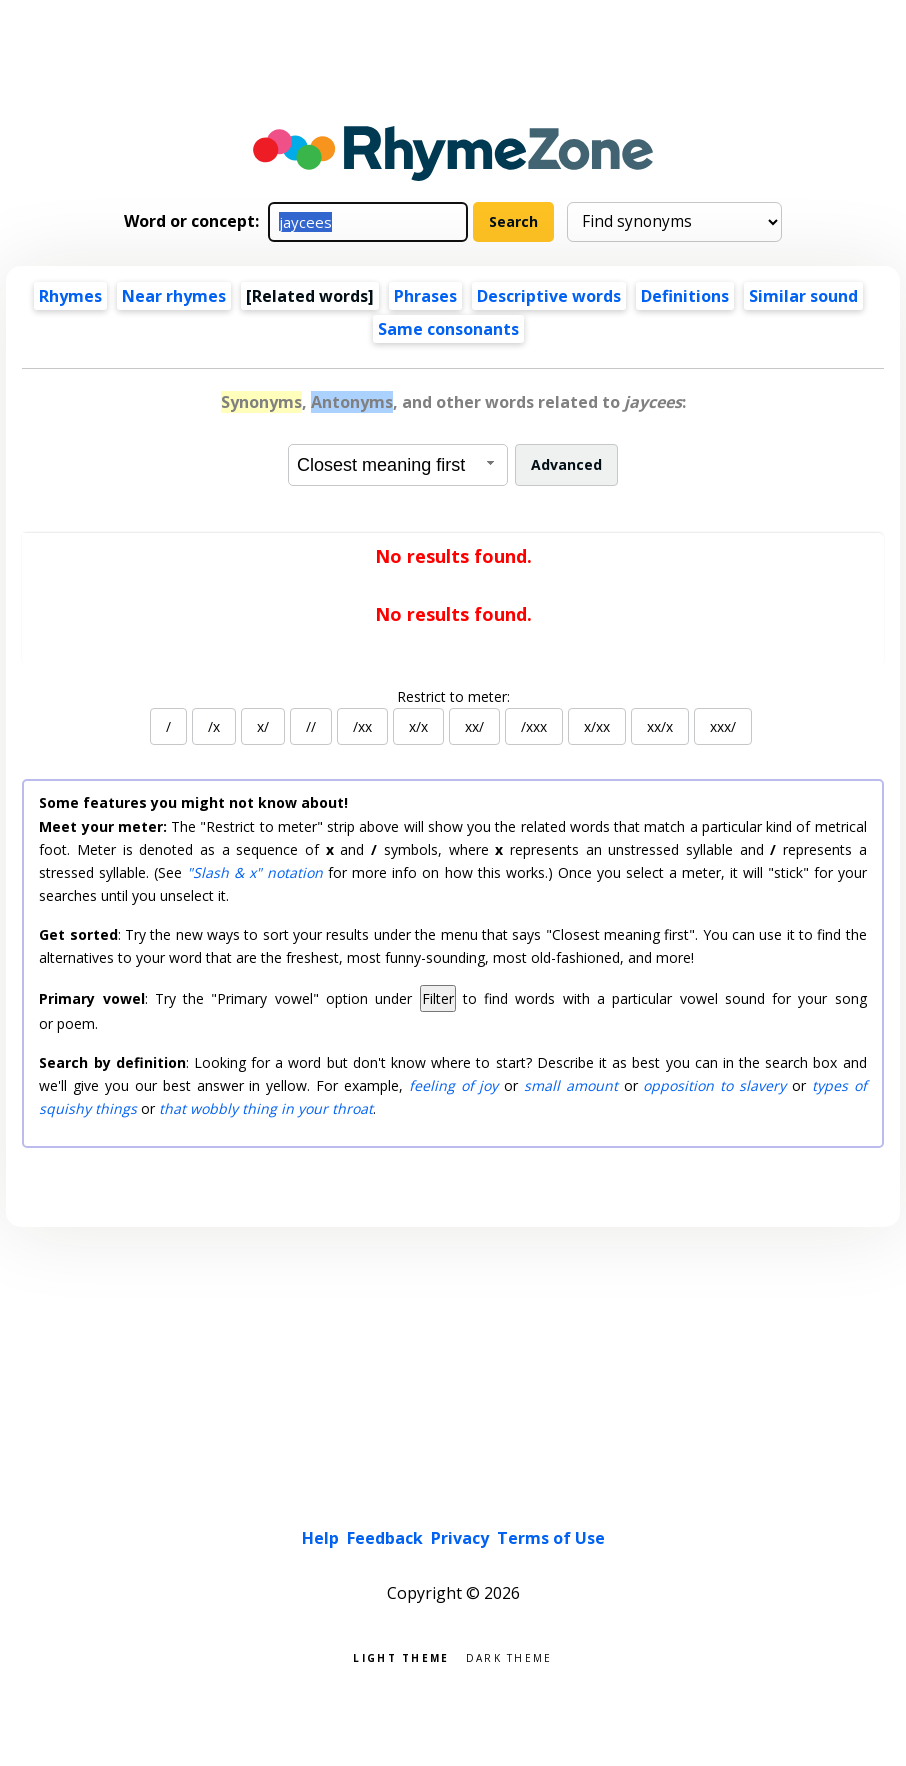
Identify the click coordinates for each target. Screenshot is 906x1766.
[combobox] (398, 465)
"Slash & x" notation (255, 872)
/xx (362, 726)
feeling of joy (454, 1085)
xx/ (474, 726)
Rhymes (70, 296)
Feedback (385, 1538)
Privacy (460, 1538)
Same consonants (448, 329)
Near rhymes (174, 296)
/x (214, 726)
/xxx (534, 726)
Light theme (401, 1656)
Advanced (566, 464)
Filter (438, 998)
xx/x (660, 726)
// (311, 726)
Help (320, 1538)
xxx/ (723, 726)
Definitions (685, 296)
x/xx (597, 726)
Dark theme (509, 1656)
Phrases (425, 296)
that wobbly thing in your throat (266, 1108)
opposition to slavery (714, 1085)
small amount (571, 1085)
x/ (263, 726)
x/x (418, 726)
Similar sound (803, 296)
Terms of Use (551, 1538)
